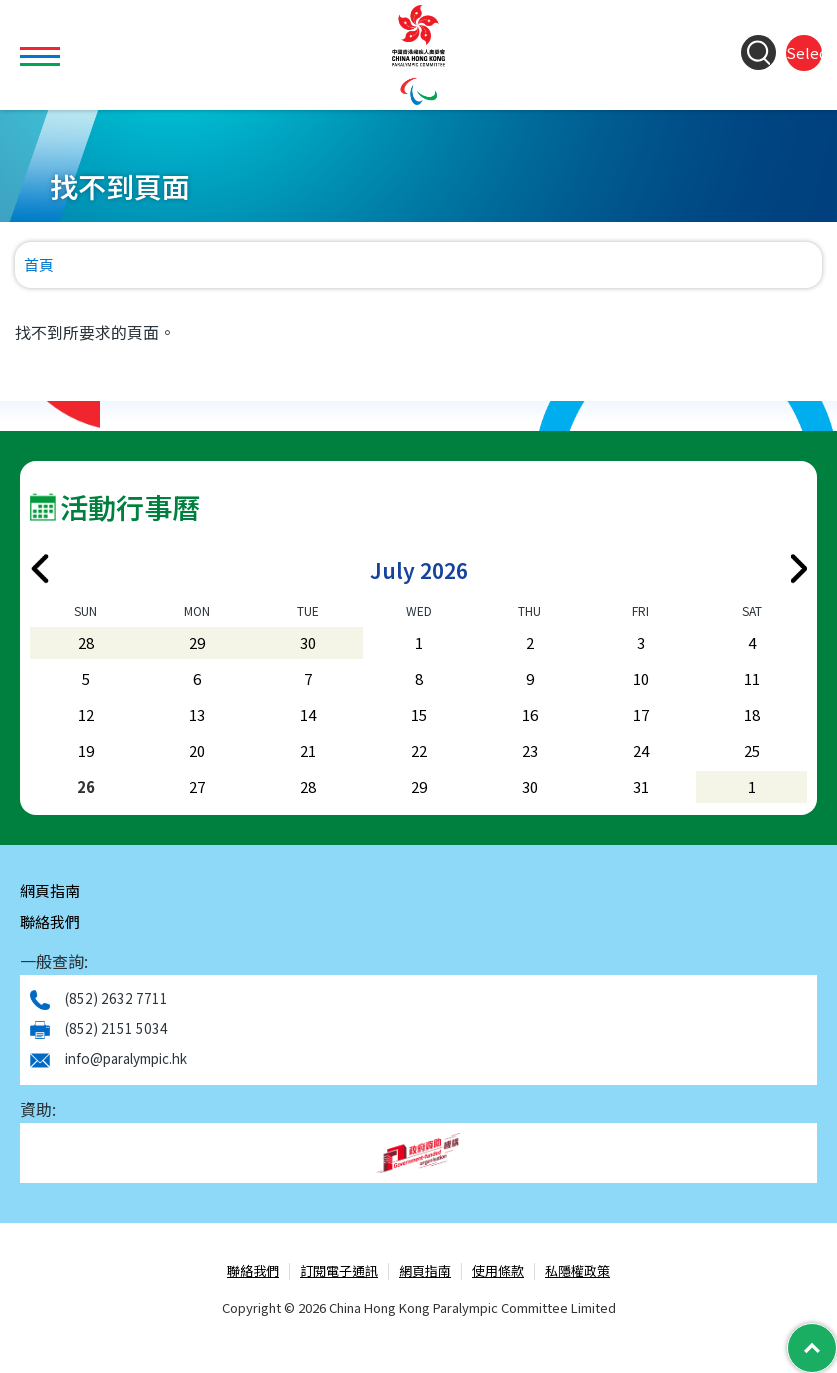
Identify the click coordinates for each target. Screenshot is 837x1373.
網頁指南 (50, 890)
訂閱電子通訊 (339, 1271)
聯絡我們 (50, 921)
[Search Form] (758, 52)
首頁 (39, 264)
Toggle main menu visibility (42, 45)
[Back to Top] (812, 1348)
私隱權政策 (577, 1271)
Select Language (804, 52)
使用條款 (498, 1271)
